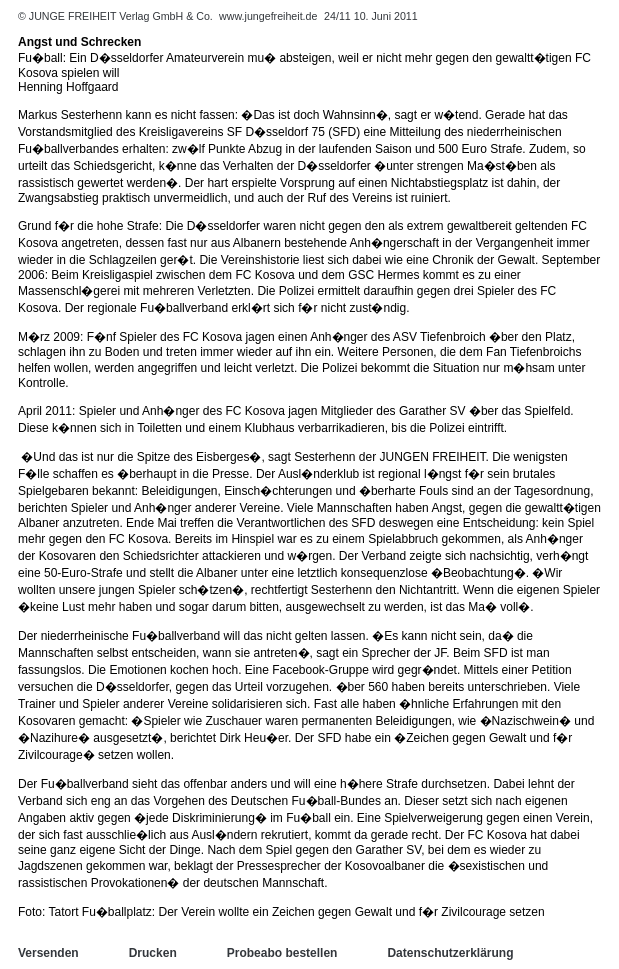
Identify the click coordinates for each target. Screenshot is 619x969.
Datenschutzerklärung (450, 953)
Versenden (48, 953)
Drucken (153, 953)
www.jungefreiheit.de (268, 16)
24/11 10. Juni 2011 (371, 16)
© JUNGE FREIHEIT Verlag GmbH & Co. (117, 16)
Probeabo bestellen (282, 953)
